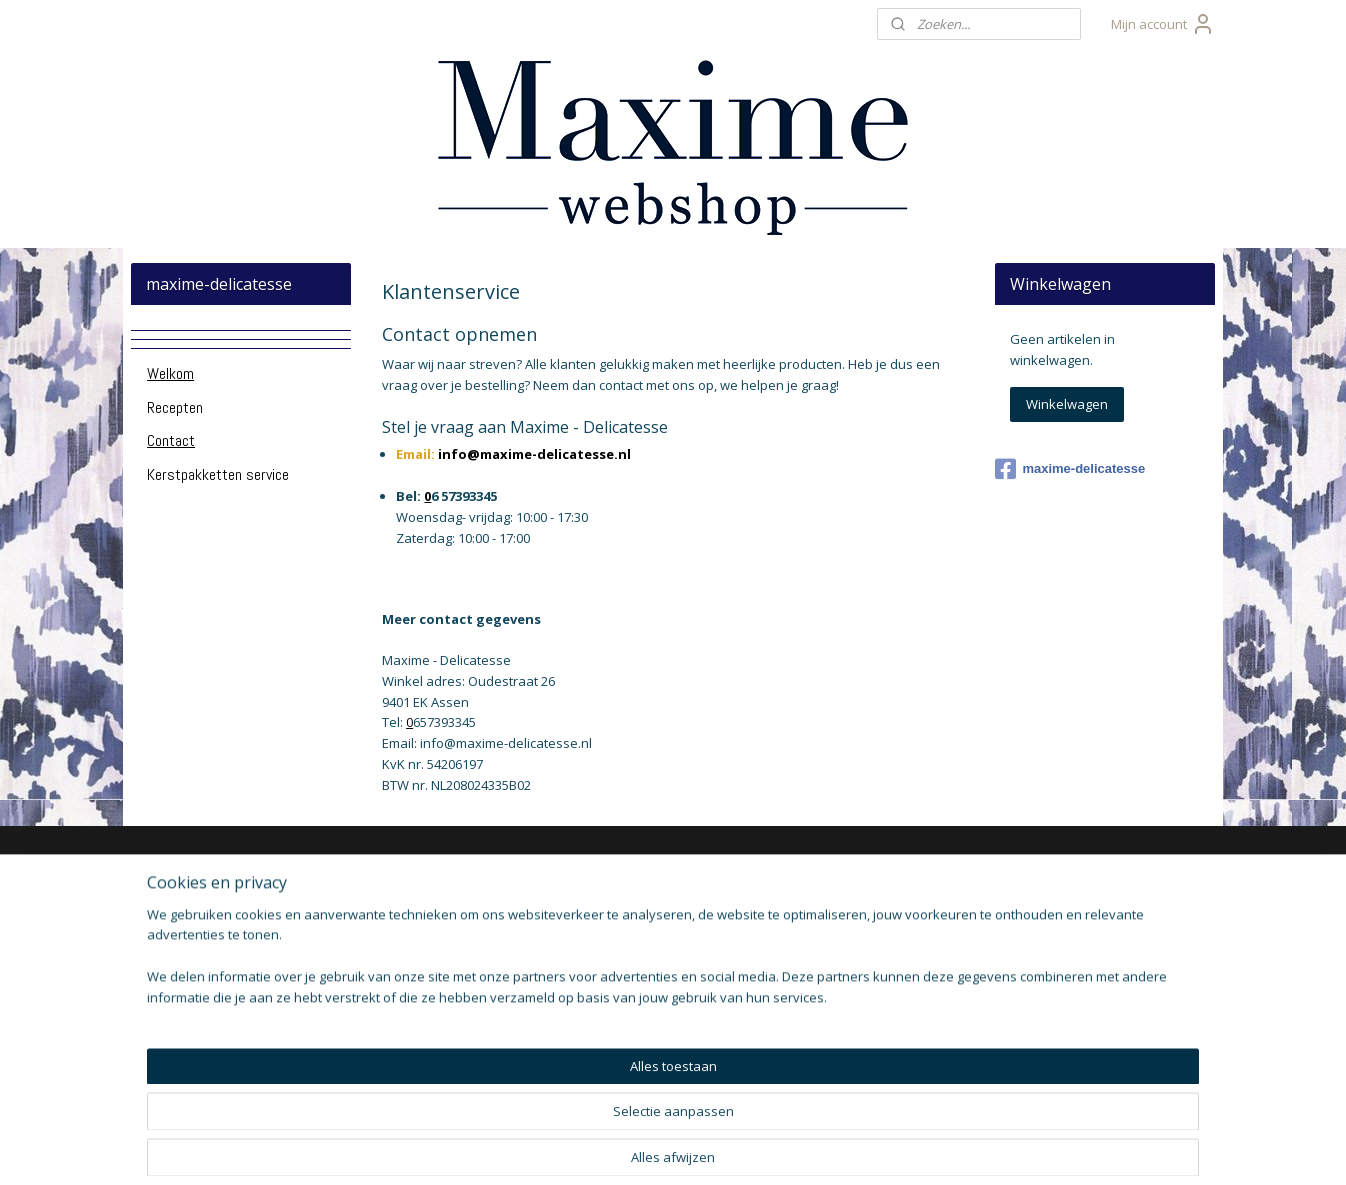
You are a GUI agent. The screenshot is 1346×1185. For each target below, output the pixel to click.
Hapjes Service (640, 935)
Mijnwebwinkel (907, 1148)
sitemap (614, 1148)
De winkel (182, 980)
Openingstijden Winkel (222, 958)
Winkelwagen (1067, 404)
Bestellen (181, 1002)
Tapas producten (646, 958)
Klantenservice (198, 913)
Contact (171, 440)
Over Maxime (194, 890)
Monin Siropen (638, 913)
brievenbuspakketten (418, 929)
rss (656, 1148)
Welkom (170, 373)
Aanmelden (842, 974)
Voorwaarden (194, 1047)
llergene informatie (221, 1025)
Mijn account (1163, 24)
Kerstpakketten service (218, 474)
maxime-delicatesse (1070, 469)
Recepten (175, 407)
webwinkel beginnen (733, 1148)
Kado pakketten (642, 890)
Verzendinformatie (210, 935)
